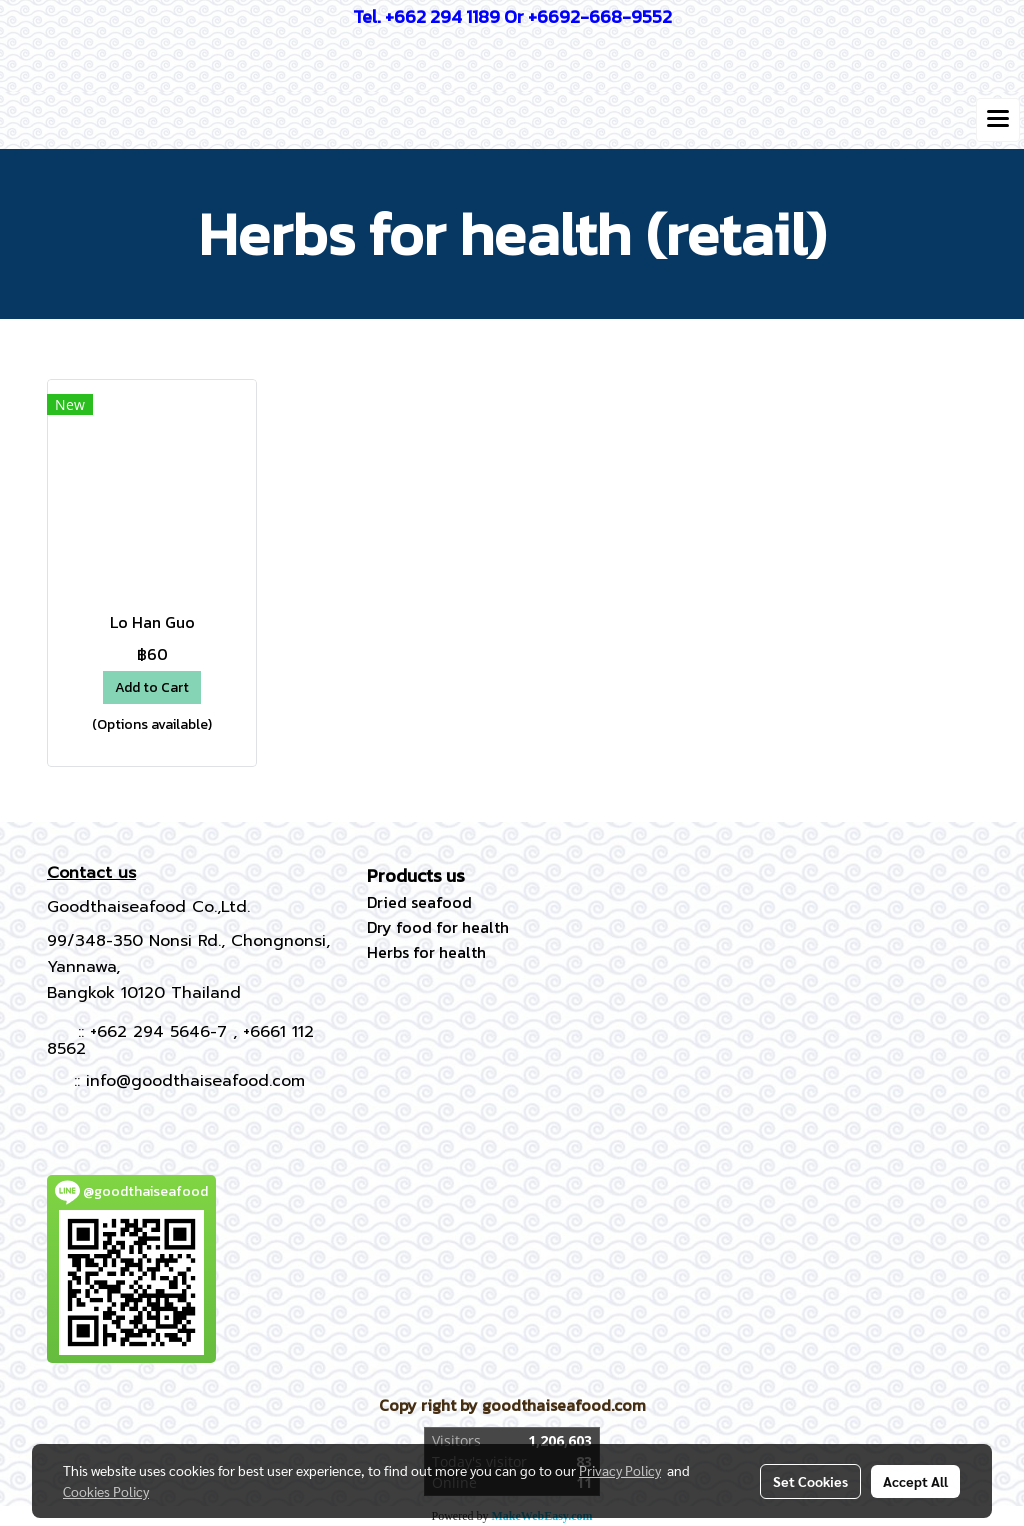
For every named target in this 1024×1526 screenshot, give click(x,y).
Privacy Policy (620, 1470)
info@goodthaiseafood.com (195, 1081)
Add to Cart (152, 687)
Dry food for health (438, 927)
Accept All (915, 1481)
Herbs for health (426, 952)
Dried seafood (419, 902)
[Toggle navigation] (998, 120)
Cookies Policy (106, 1491)
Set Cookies (810, 1481)
